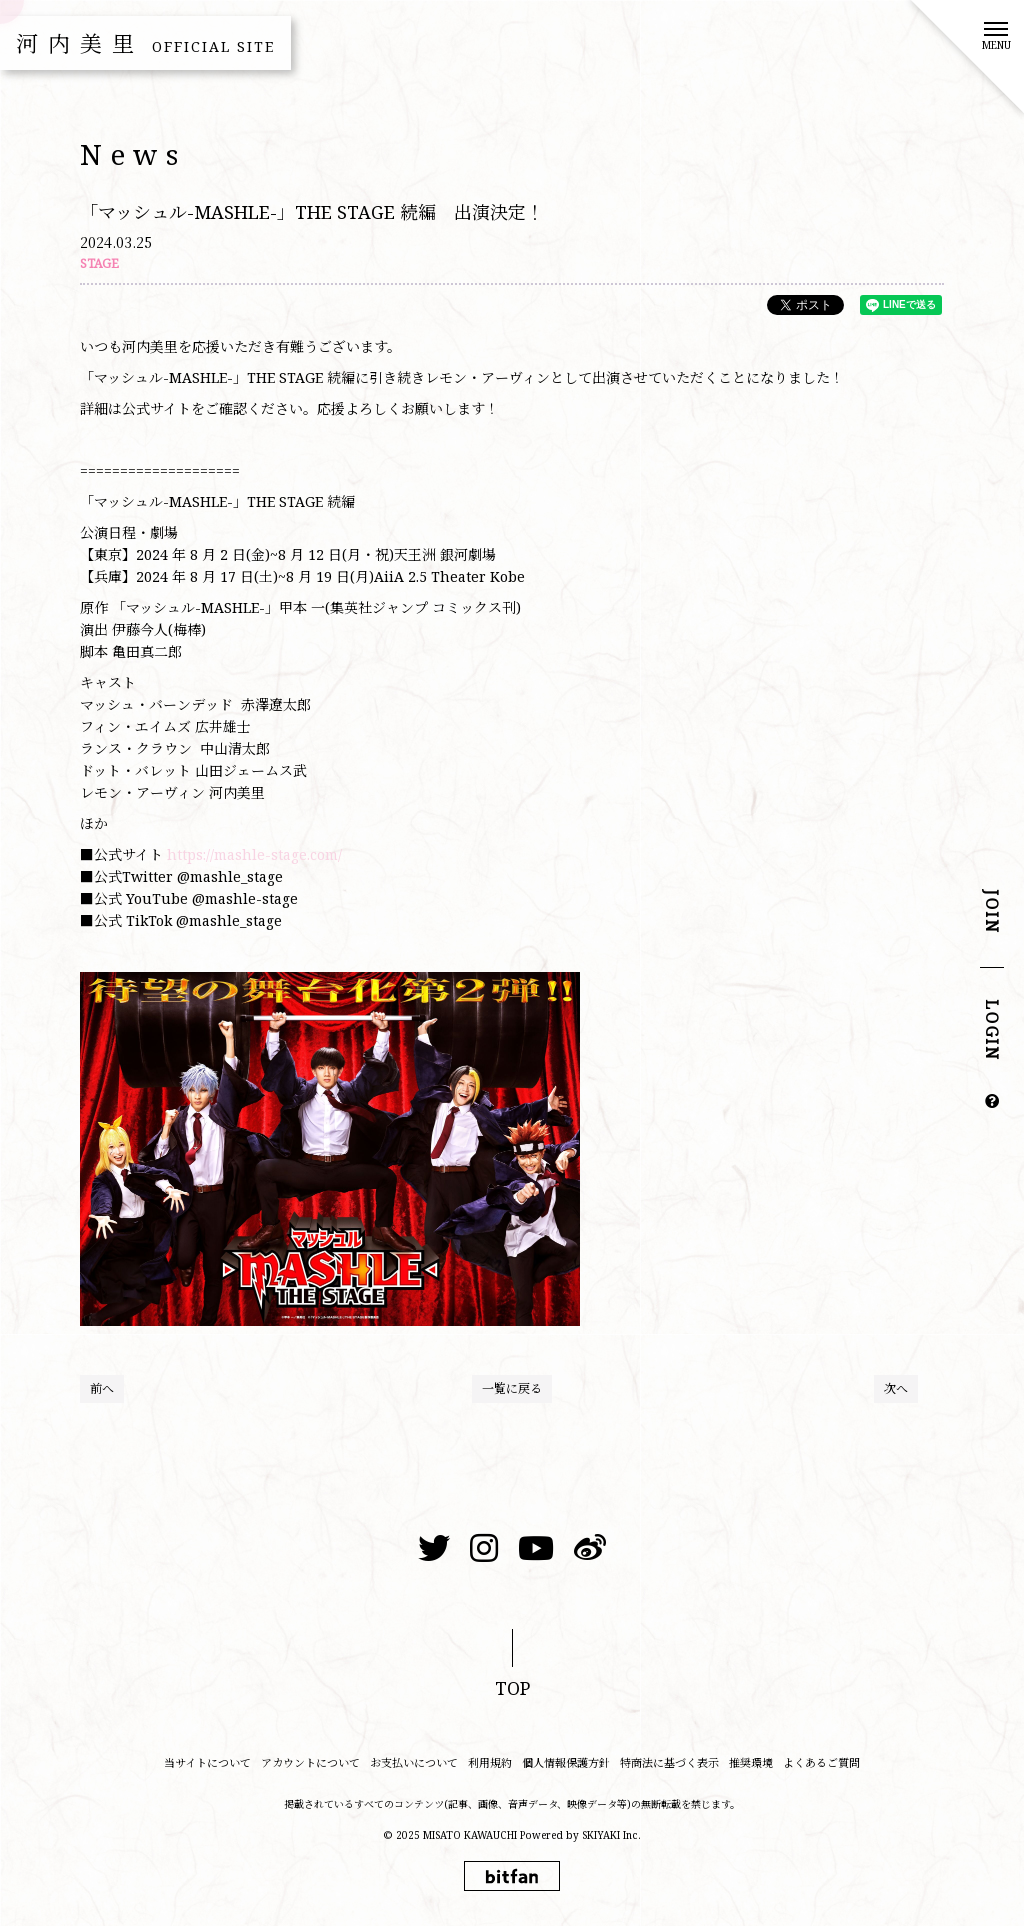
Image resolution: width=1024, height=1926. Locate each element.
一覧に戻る (512, 1388)
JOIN (992, 912)
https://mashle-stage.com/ (256, 854)
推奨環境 (751, 1762)
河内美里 (145, 43)
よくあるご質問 (821, 1762)
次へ (896, 1388)
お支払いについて (414, 1762)
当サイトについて (207, 1762)
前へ (102, 1388)
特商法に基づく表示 (669, 1762)
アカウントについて (310, 1762)
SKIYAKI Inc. (611, 1835)
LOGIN (992, 1031)
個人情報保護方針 (566, 1762)
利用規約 (490, 1762)
